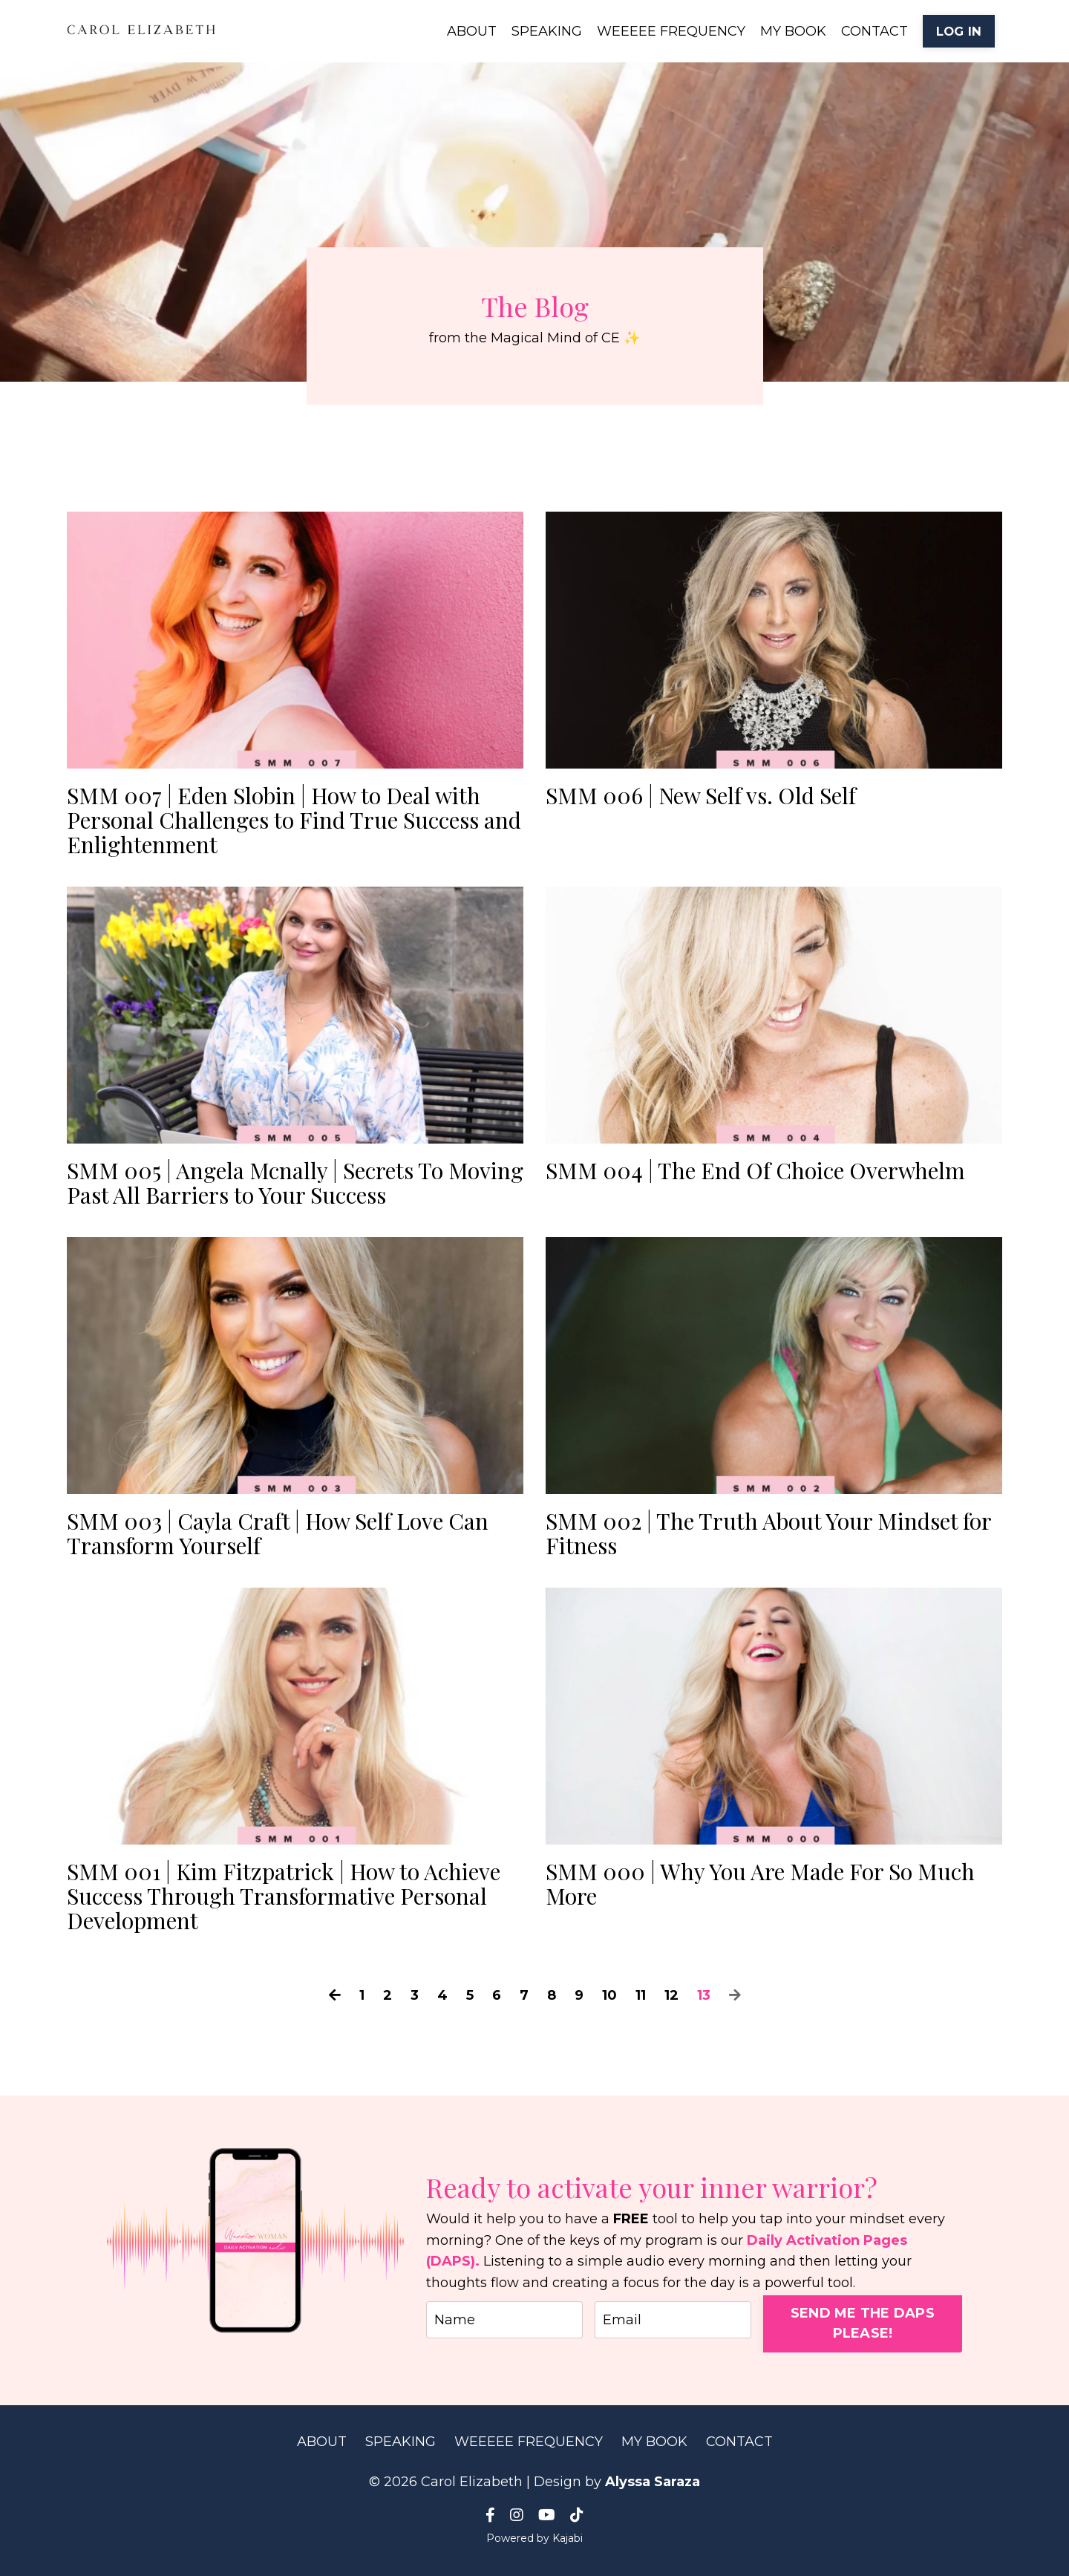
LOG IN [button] (959, 31)
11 (640, 1995)
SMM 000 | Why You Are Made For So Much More (760, 1883)
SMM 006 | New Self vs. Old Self (701, 795)
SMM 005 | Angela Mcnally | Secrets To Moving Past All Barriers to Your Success (295, 1182)
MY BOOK (793, 31)
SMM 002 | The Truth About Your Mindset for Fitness (768, 1533)
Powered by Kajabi (534, 2538)
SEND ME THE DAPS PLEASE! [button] (863, 2323)
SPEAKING (546, 31)
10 (609, 1995)
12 (671, 1995)
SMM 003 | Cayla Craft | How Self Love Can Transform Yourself (277, 1533)
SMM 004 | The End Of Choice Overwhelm (755, 1170)
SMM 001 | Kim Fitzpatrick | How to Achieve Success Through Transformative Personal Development (283, 1896)
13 (703, 1995)
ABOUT (472, 31)
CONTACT (874, 31)
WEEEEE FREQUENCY (671, 31)
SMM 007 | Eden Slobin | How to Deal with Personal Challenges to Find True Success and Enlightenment (294, 820)
